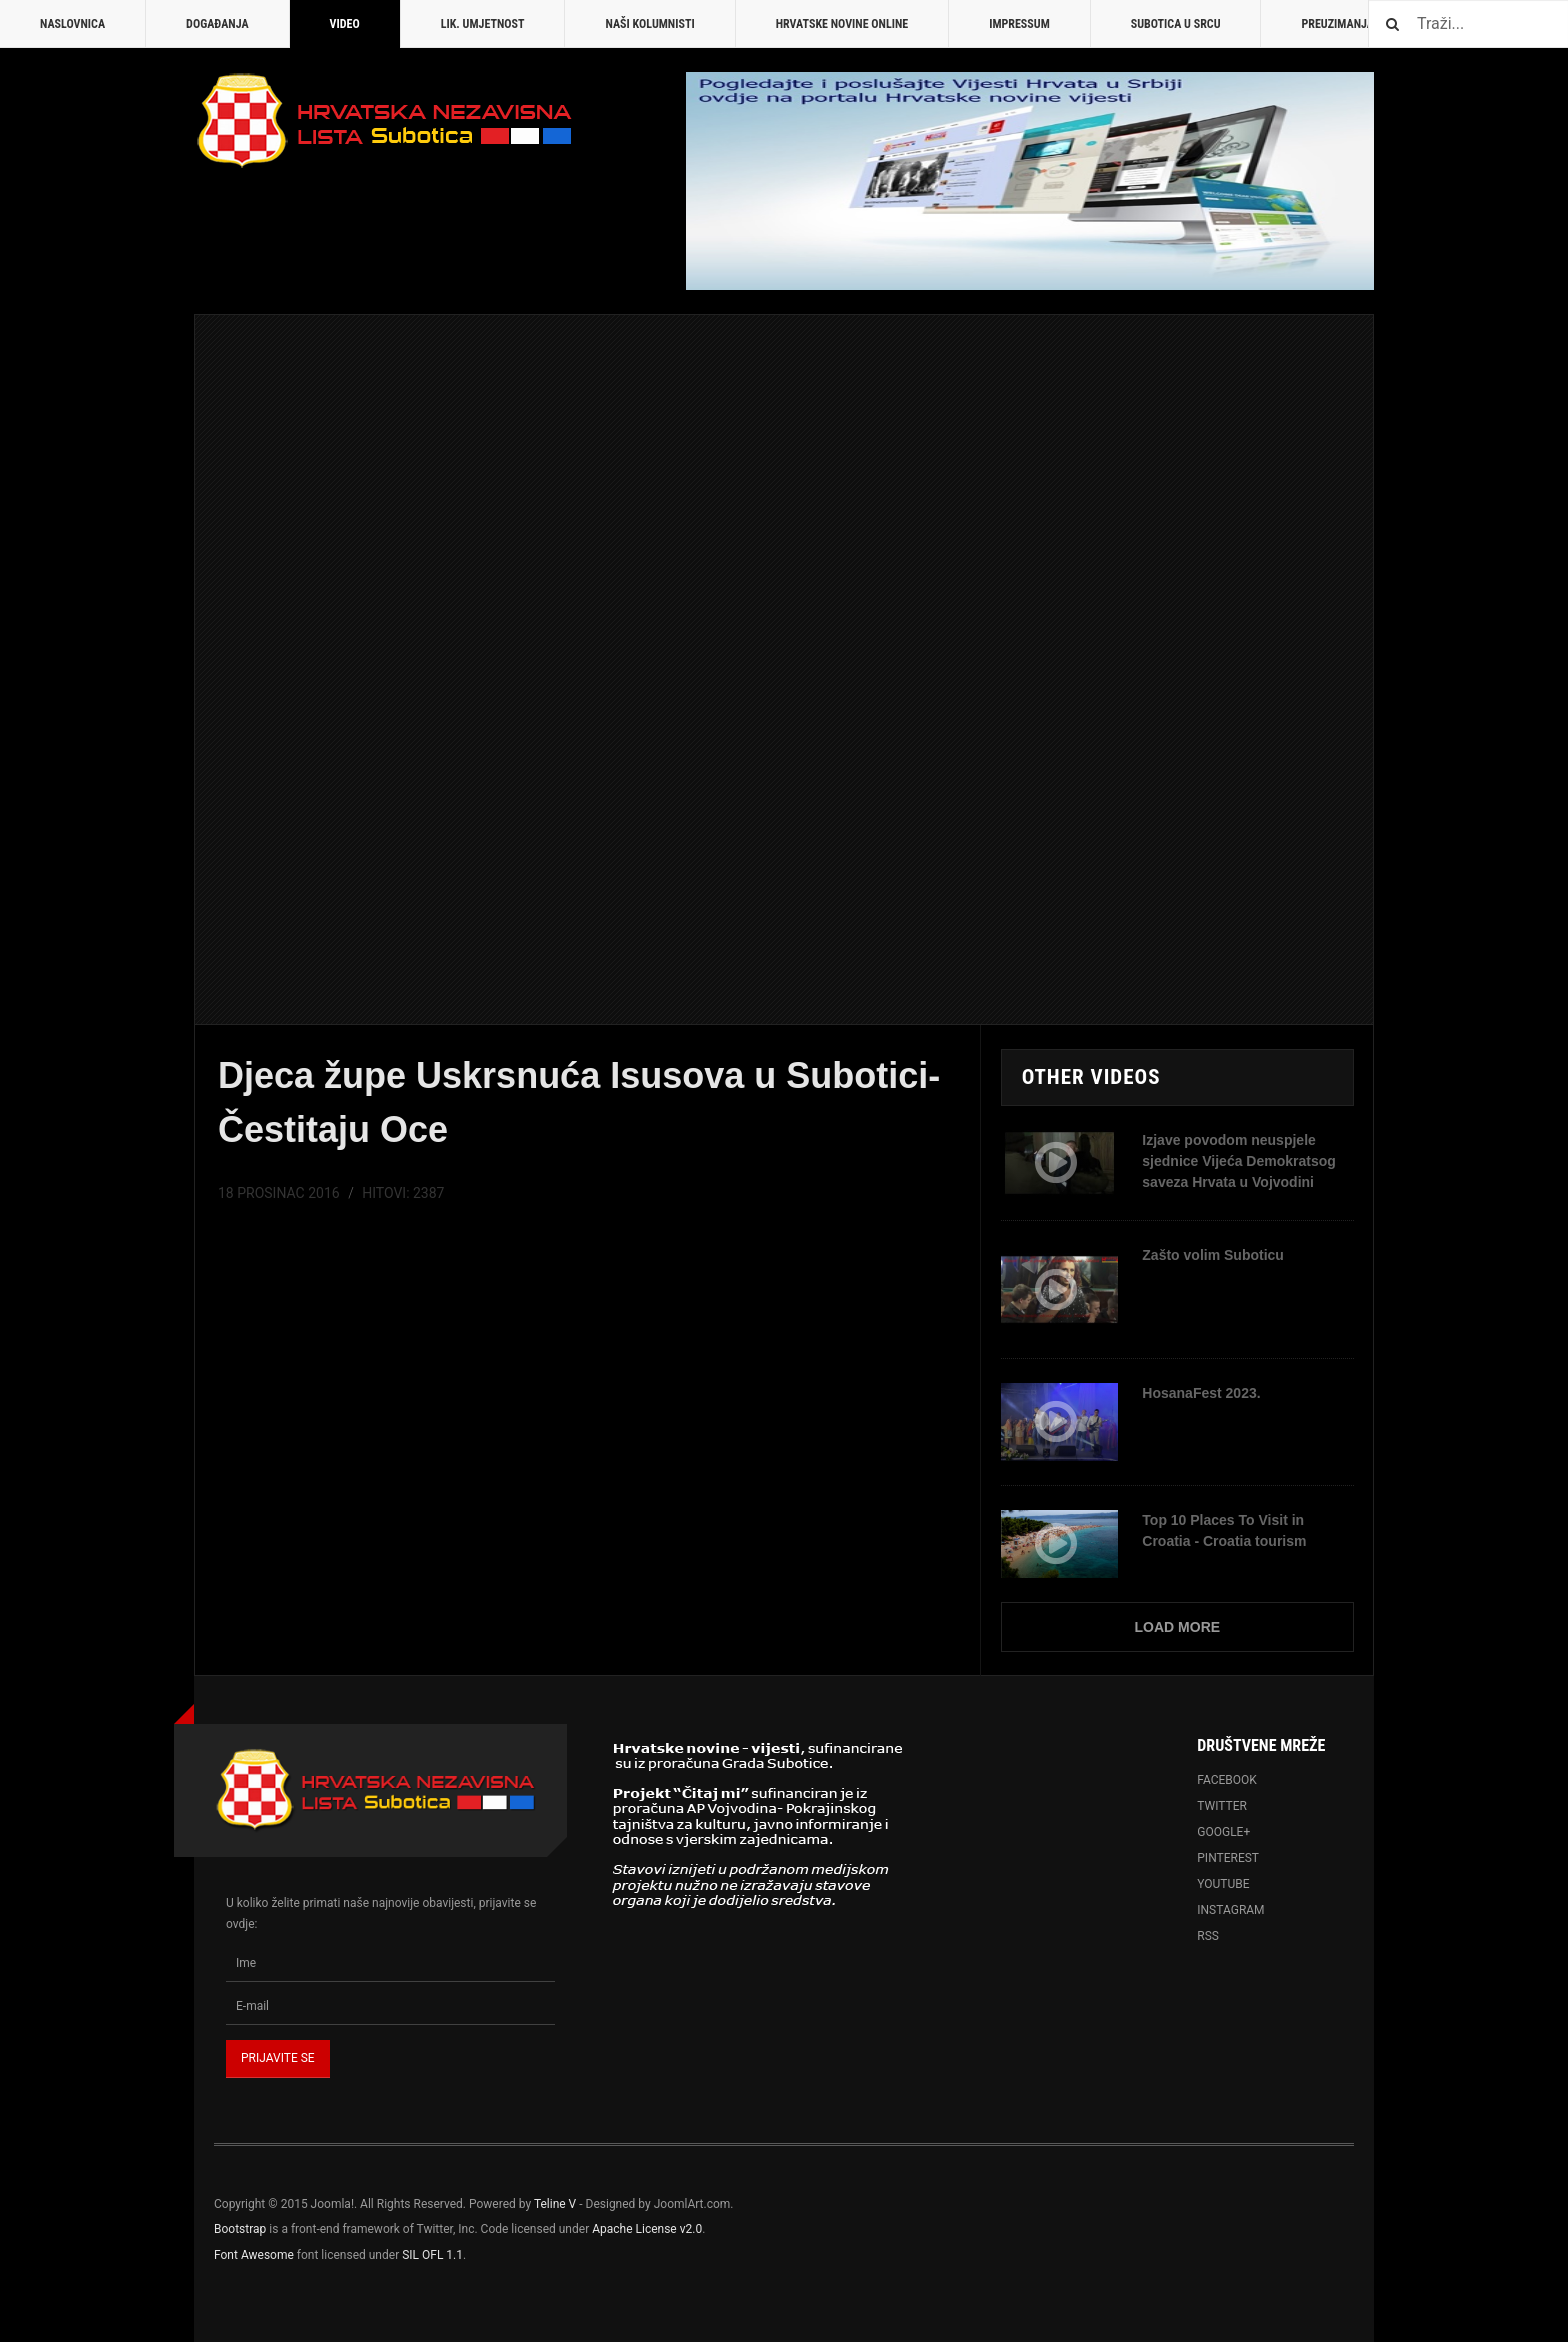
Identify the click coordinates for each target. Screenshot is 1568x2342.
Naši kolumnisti (649, 24)
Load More (1178, 1627)
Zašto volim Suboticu (1213, 1255)
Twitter (1222, 1806)
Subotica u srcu (1176, 24)
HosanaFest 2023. (1201, 1393)
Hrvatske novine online (842, 24)
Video (345, 24)
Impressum (1019, 24)
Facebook (1227, 1780)
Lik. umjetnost (483, 24)
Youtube (1223, 1884)
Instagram (1230, 1910)
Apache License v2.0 (647, 2229)
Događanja (217, 24)
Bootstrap (240, 2229)
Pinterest (1228, 1858)
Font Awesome (254, 2255)
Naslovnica (72, 24)
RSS (1208, 1936)
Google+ (1223, 1832)
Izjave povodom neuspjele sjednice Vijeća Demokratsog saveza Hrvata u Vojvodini (1239, 1161)
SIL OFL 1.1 (432, 2255)
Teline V (555, 2204)
